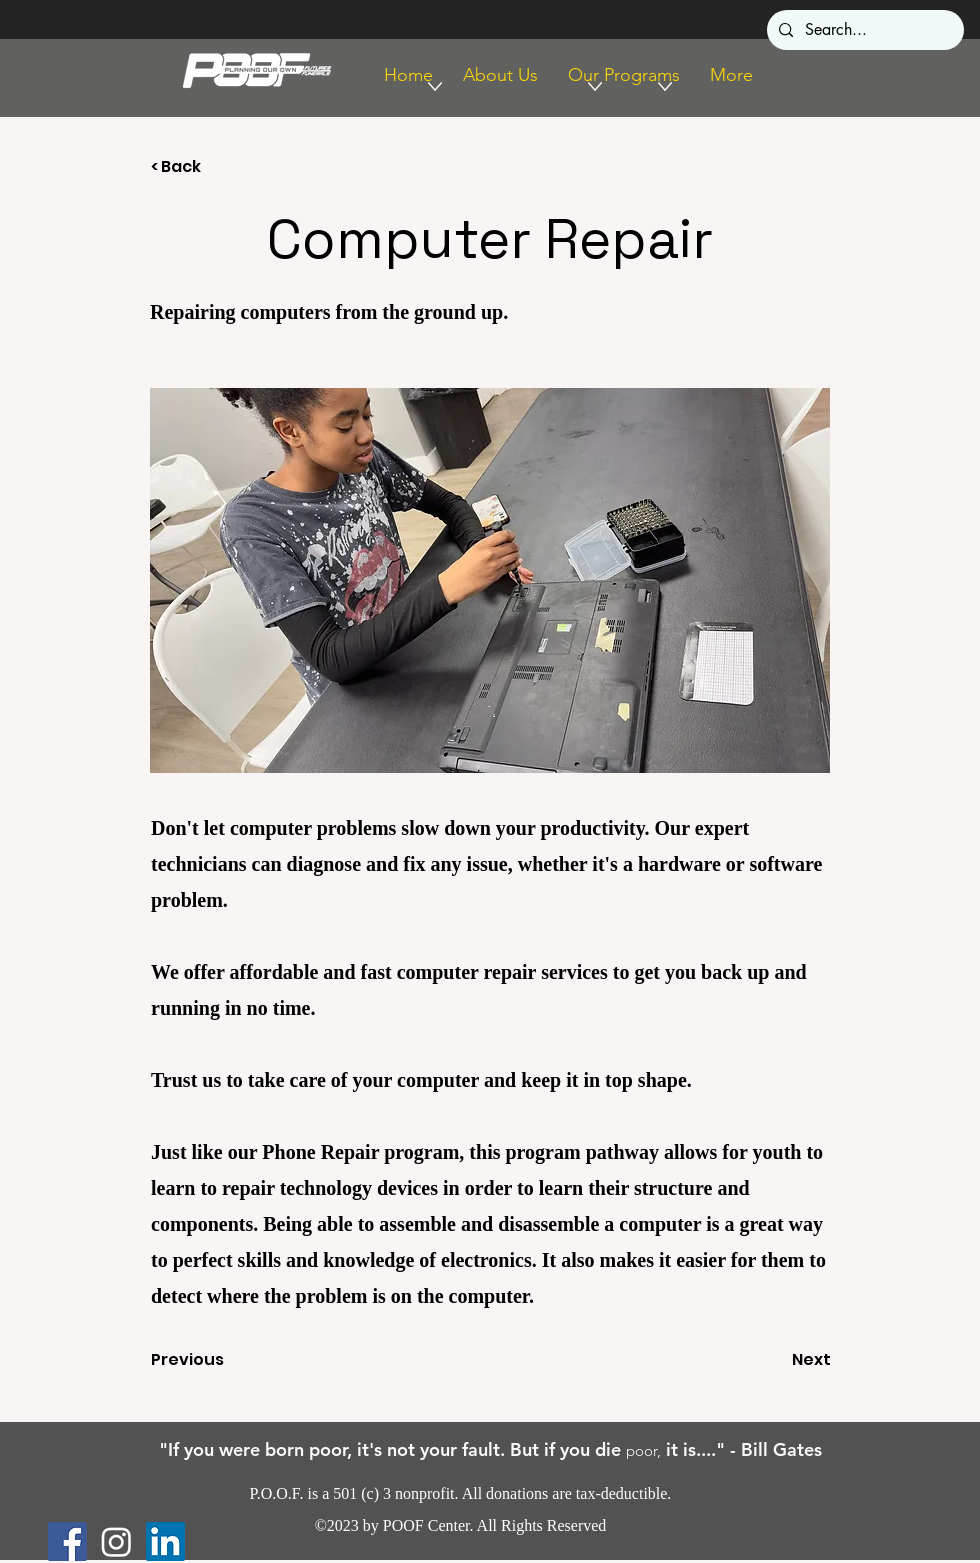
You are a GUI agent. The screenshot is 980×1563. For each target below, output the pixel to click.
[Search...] (863, 30)
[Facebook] (67, 1541)
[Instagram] (116, 1541)
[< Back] (217, 167)
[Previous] (217, 1360)
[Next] (781, 1360)
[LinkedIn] (165, 1541)
